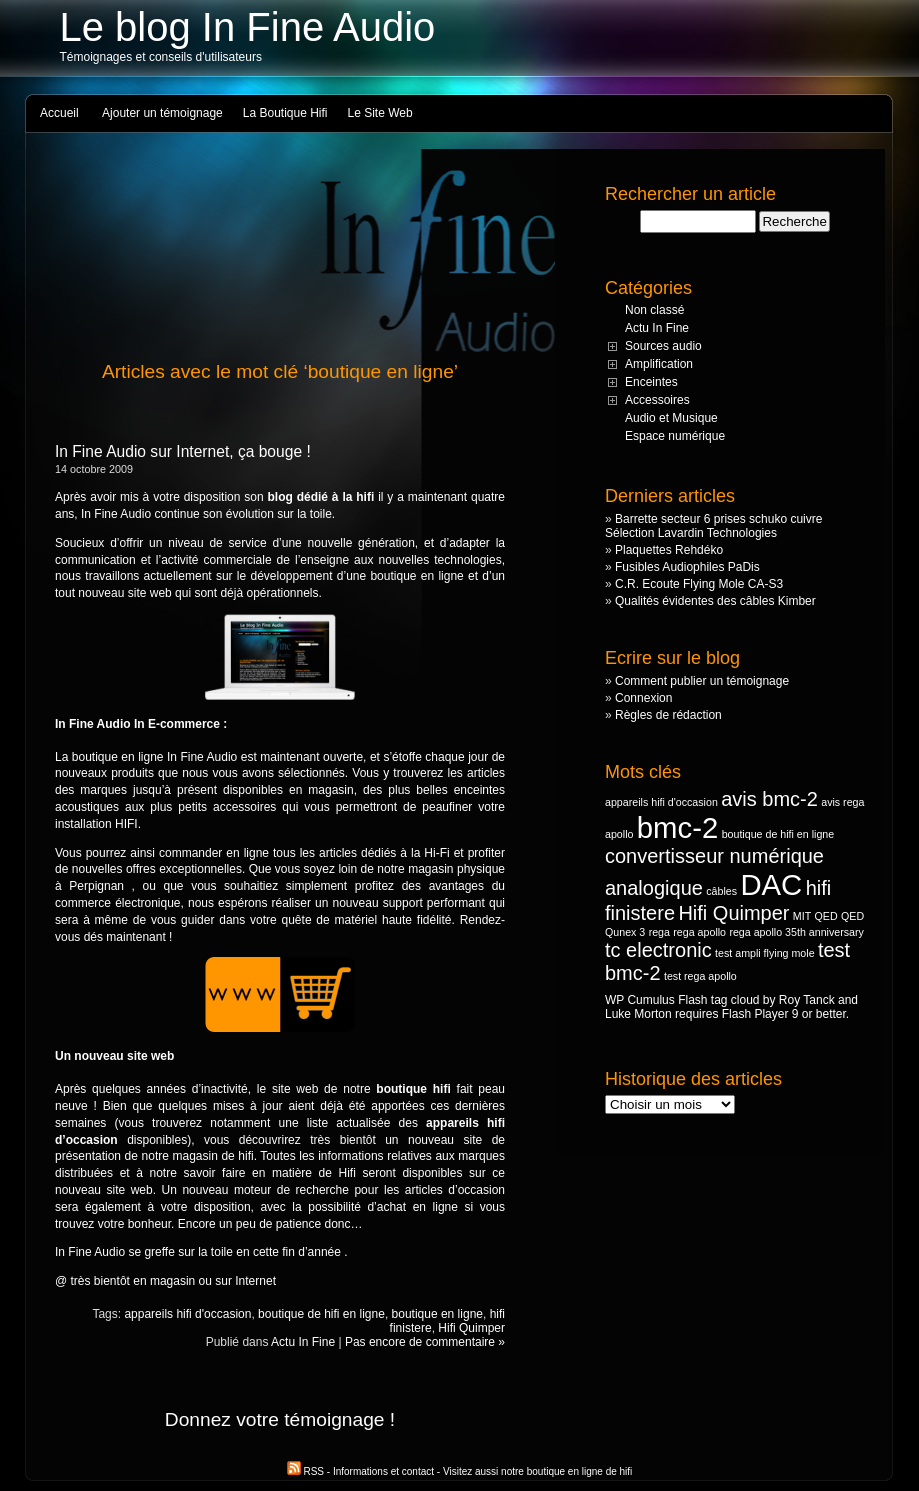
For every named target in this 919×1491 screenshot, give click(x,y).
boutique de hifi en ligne (321, 1314)
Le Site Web (380, 113)
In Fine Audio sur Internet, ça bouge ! (183, 451)
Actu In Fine (303, 1342)
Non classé (654, 310)
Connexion (643, 698)
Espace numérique (675, 436)
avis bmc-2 (769, 799)
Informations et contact (383, 1471)
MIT (802, 916)
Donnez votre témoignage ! (280, 1419)
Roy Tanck (807, 1000)
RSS (307, 1471)
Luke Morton (638, 1014)
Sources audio (663, 346)
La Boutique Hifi (285, 113)
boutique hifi (413, 1089)
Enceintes (651, 382)
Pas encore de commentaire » (425, 1342)
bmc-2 (677, 827)
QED (826, 916)
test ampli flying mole (765, 953)
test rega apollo (700, 976)
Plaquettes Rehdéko (669, 550)
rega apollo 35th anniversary (796, 932)
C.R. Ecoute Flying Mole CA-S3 (699, 584)
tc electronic (658, 950)
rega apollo (699, 932)
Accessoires (657, 400)
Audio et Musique (671, 418)
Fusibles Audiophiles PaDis (687, 567)
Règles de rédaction (668, 715)
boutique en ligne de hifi (580, 1471)
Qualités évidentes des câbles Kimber (715, 601)
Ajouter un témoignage (162, 113)
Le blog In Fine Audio (248, 27)
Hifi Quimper (471, 1328)
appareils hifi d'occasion (187, 1314)
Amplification (659, 364)
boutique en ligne (437, 1314)
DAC (771, 884)
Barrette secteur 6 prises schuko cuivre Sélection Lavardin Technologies (713, 526)
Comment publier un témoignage (702, 681)
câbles (721, 891)
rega (659, 932)
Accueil (59, 113)
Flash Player (755, 1014)
